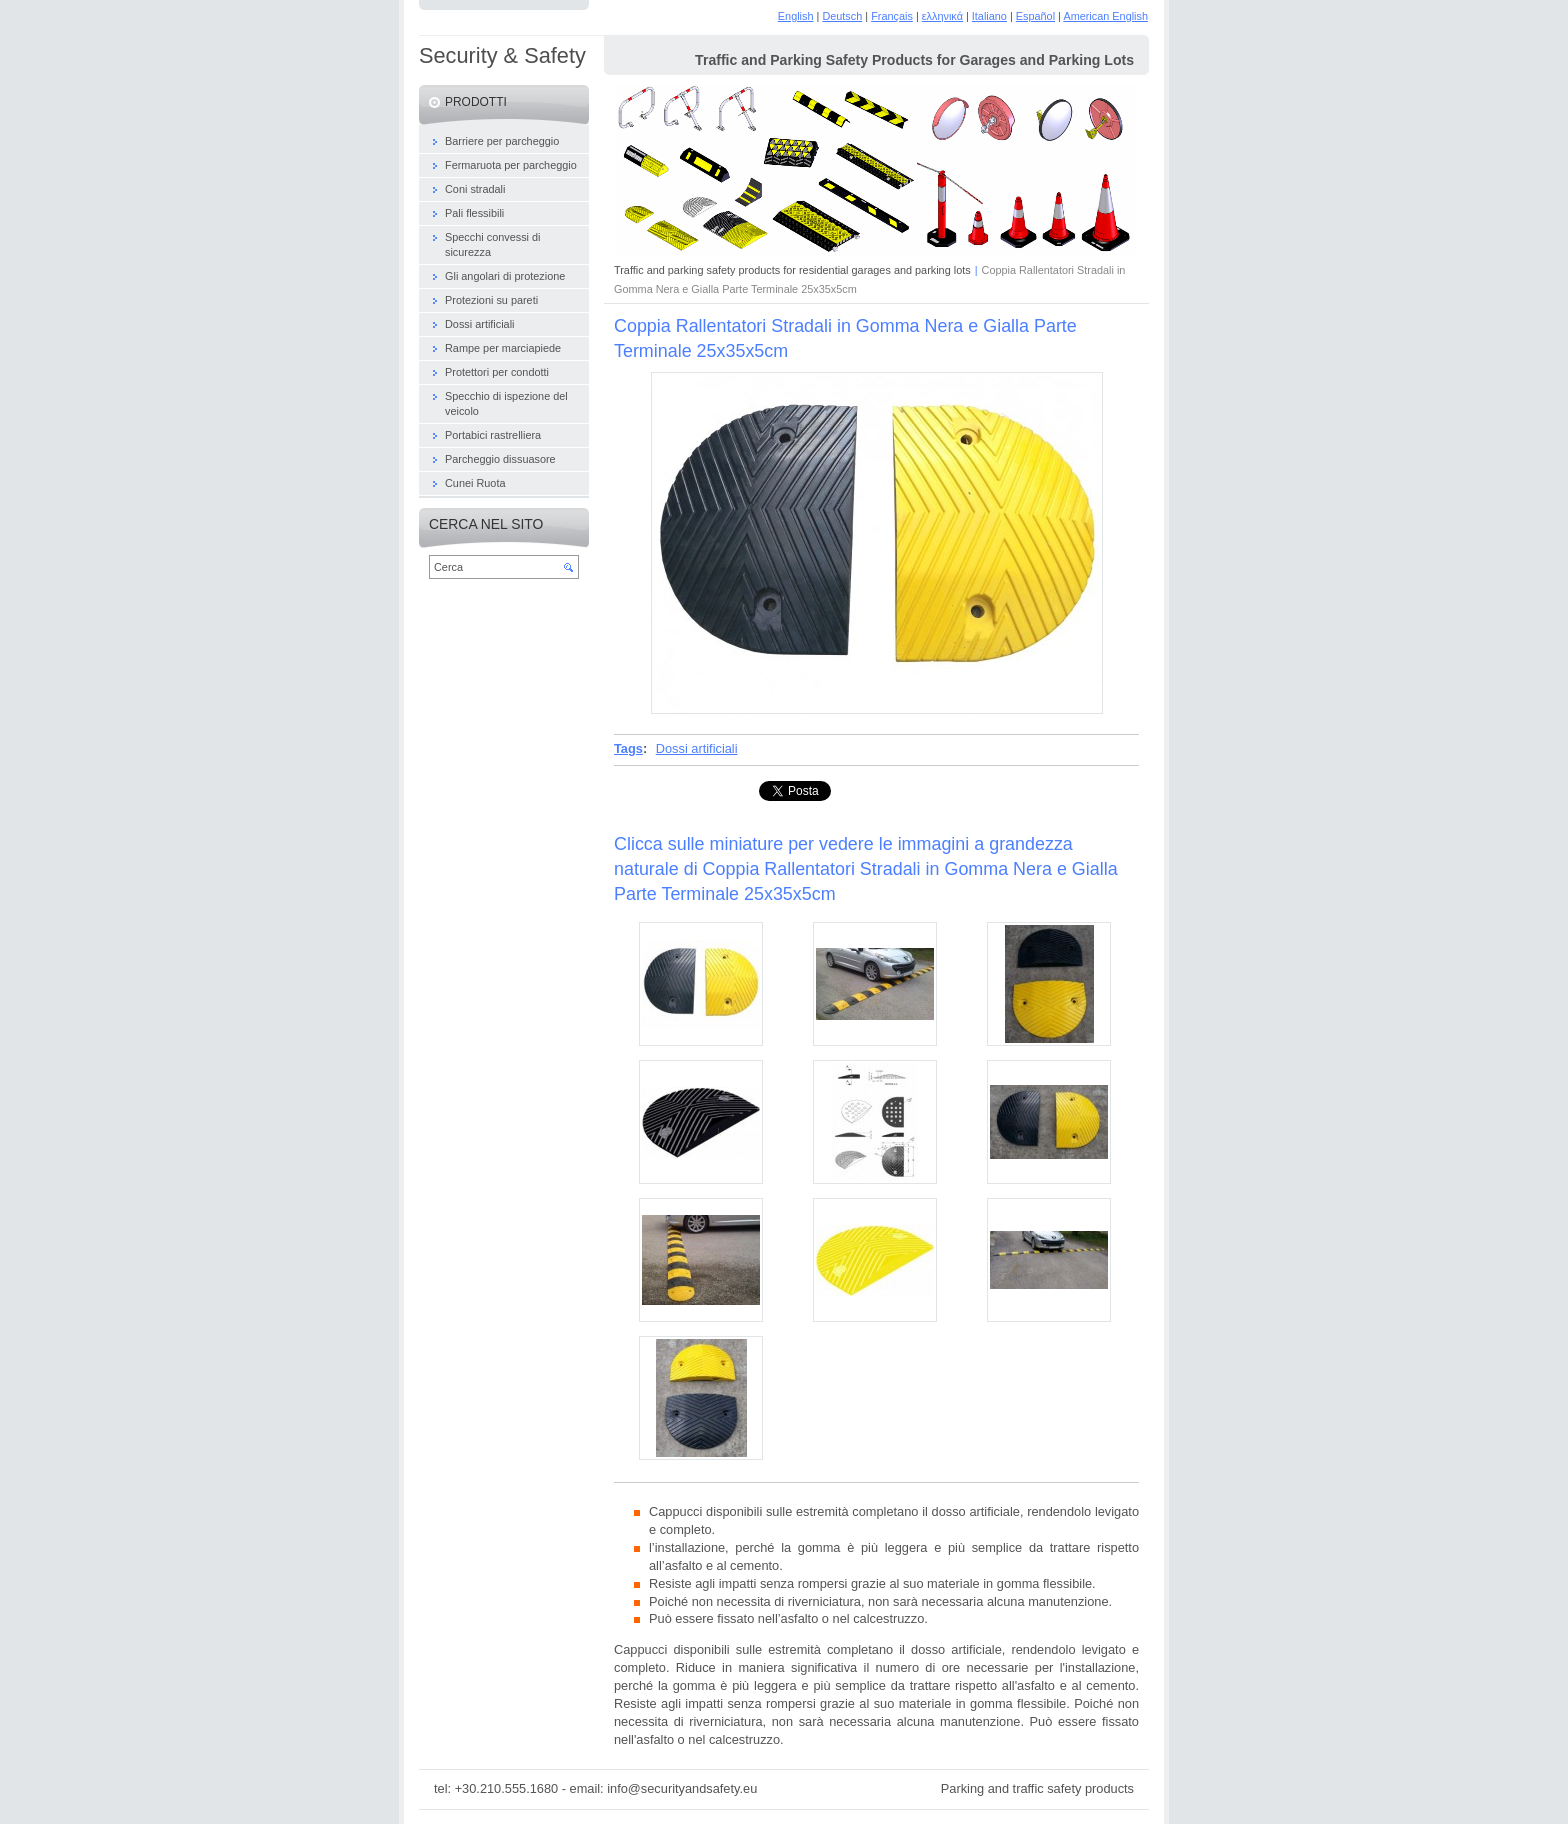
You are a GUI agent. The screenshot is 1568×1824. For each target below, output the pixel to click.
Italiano (989, 16)
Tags (628, 748)
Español (1035, 16)
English (796, 16)
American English (1105, 16)
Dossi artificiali (697, 748)
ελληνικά (942, 16)
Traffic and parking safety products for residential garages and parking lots (792, 270)
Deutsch (842, 16)
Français (892, 16)
